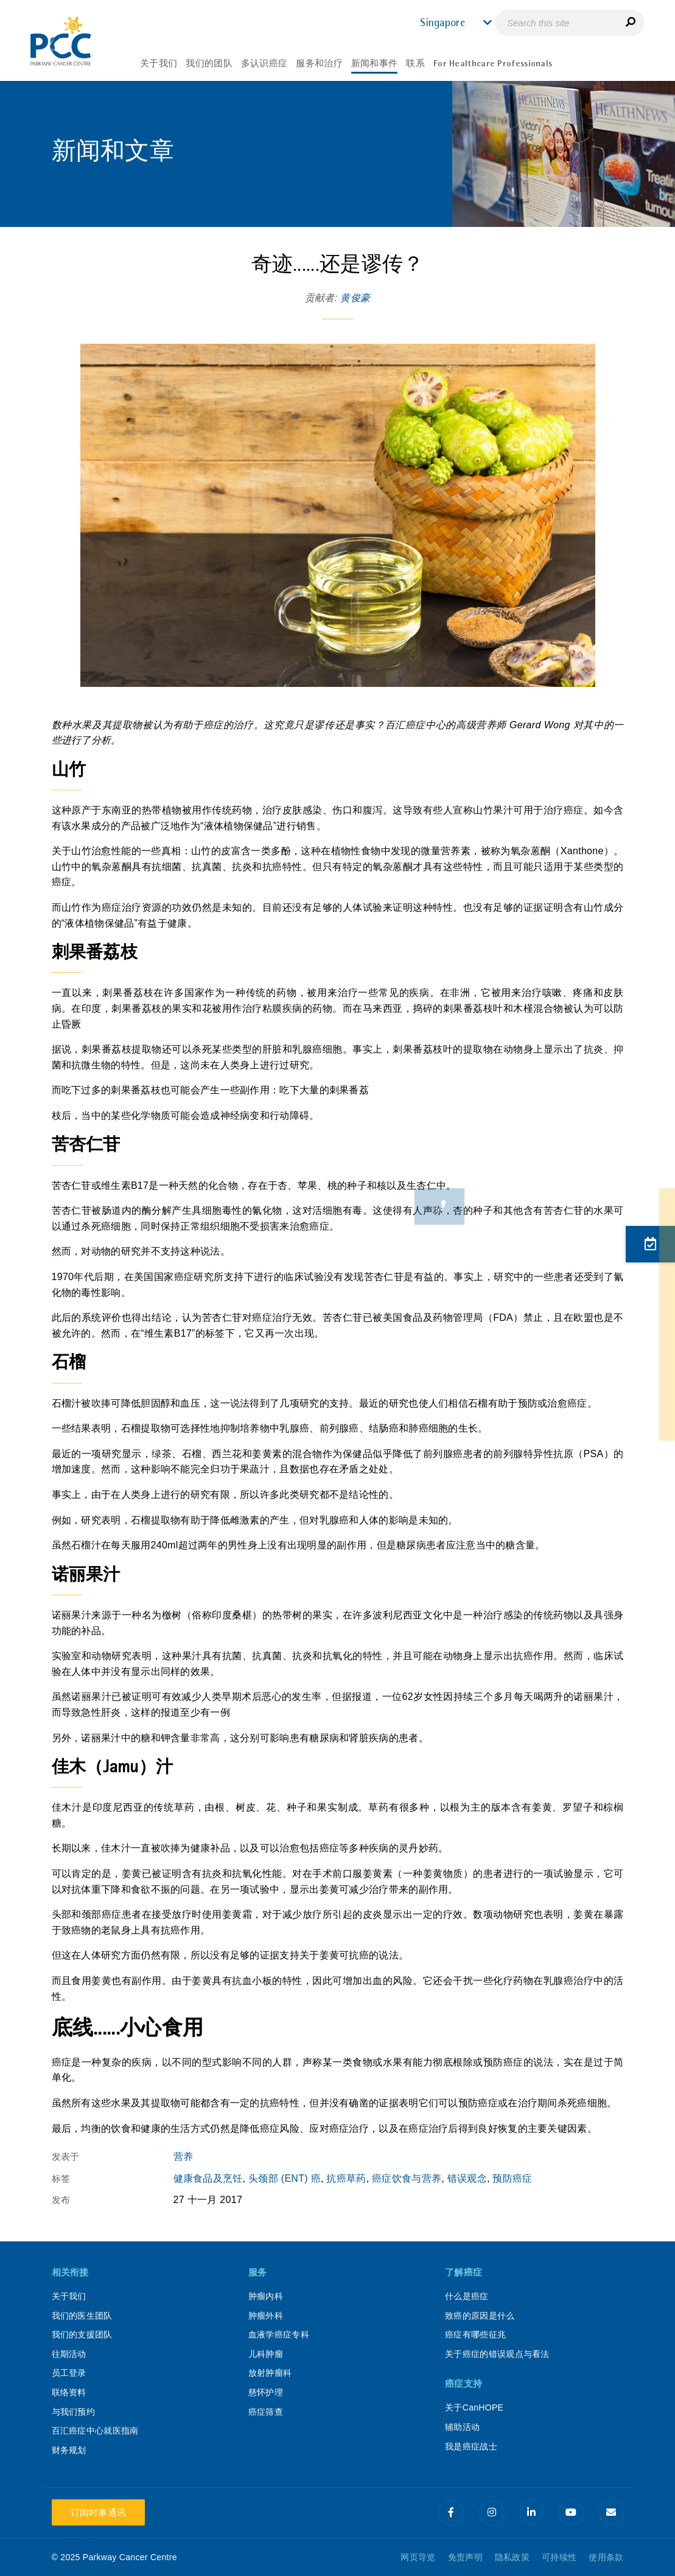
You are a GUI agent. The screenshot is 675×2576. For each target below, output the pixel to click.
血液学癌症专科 (278, 2334)
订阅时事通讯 (99, 2512)
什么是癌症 (467, 2296)
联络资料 (69, 2392)
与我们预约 (74, 2412)
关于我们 (69, 2296)
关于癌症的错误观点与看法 (497, 2354)
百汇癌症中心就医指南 (95, 2430)
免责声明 (465, 2557)
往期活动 (69, 2354)
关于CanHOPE (474, 2407)
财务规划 (69, 2450)
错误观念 (467, 2178)
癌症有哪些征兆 (475, 2334)
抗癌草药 (346, 2178)
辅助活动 (462, 2427)
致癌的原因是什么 (479, 2315)
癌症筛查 (265, 2412)
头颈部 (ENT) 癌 (284, 2178)
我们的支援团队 (82, 2334)
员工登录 (69, 2373)
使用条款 (606, 2557)
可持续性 (559, 2557)
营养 (183, 2156)
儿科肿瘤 (265, 2354)
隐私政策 (512, 2557)
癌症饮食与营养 (406, 2178)
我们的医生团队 (82, 2315)
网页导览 (417, 2557)
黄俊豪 (355, 298)
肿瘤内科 (265, 2296)
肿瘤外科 (265, 2315)
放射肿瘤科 (270, 2373)
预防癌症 (512, 2178)
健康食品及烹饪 (208, 2178)
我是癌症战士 (471, 2446)
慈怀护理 (265, 2392)
